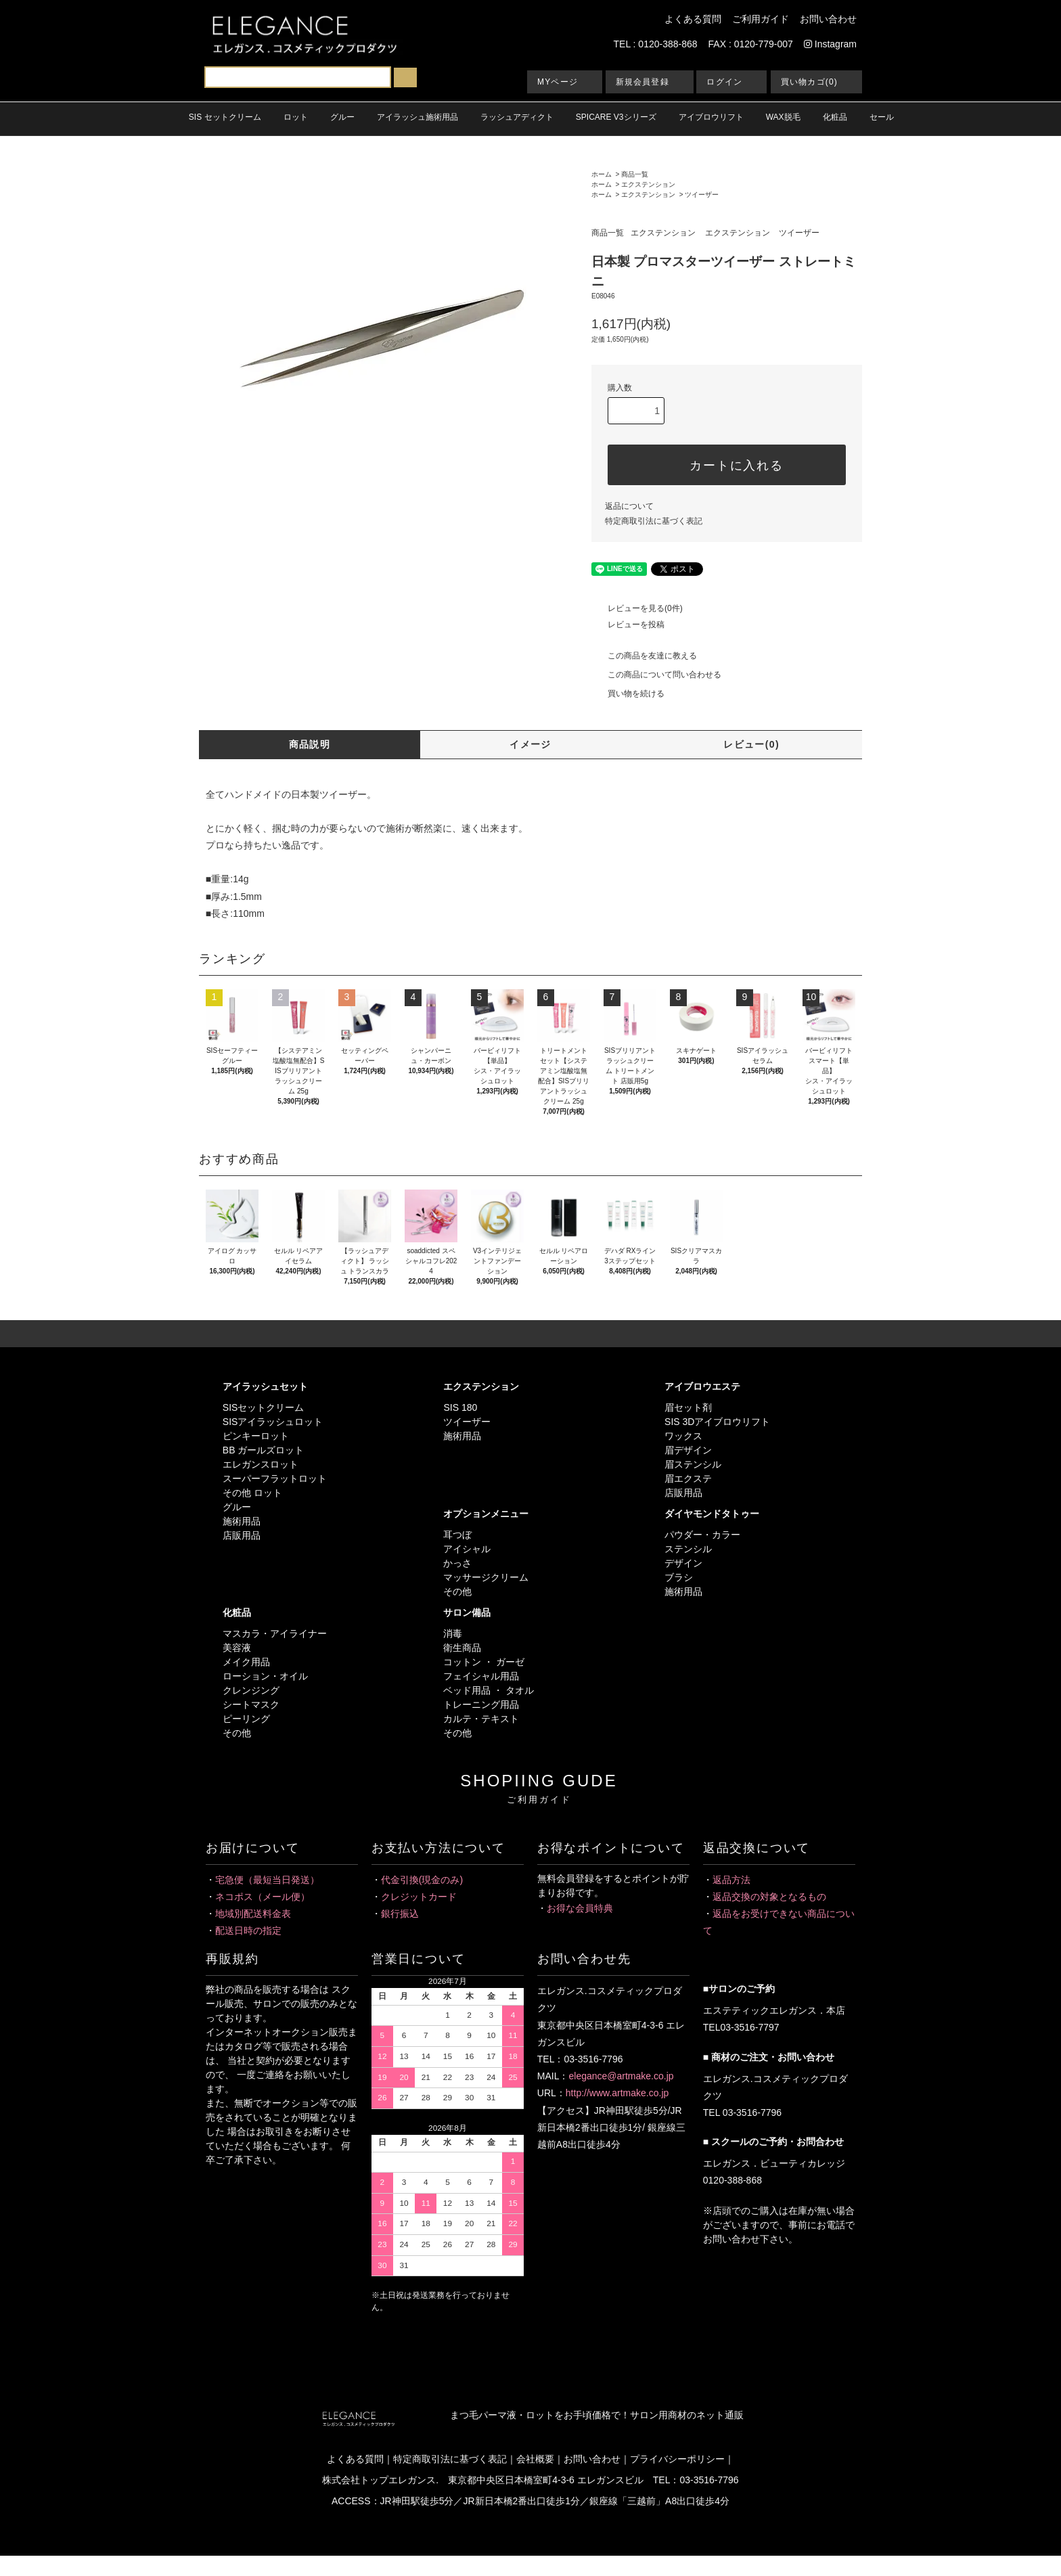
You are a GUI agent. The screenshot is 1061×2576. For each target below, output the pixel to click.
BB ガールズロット (263, 1450)
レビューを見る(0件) (637, 608)
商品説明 (310, 744)
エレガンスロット (260, 1464)
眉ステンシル (692, 1464)
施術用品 (242, 1521)
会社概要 (535, 2459)
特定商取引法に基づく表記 (653, 521)
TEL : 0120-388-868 (656, 44)
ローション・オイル (265, 1676)
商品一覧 (634, 174)
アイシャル (467, 1548)
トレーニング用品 (481, 1704)
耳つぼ (457, 1534)
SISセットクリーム (263, 1407)
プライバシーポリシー (677, 2459)
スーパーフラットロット (275, 1478)
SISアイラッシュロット (273, 1421)
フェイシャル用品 (481, 1676)
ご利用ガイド (760, 19)
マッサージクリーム (485, 1577)
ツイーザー (702, 194)
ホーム (601, 174)
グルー (237, 1506)
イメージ (530, 744)
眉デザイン (688, 1450)
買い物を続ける (627, 693)
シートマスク (251, 1704)
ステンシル (688, 1548)
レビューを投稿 (627, 624)
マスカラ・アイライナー (275, 1633)
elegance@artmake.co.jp (620, 2076)
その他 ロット (252, 1492)
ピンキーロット (256, 1435)
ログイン (724, 82)
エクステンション (648, 184)
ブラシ (678, 1577)
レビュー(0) (751, 744)
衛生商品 (462, 1647)
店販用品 (242, 1535)
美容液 (237, 1647)
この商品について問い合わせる (656, 674)
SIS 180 (460, 1407)
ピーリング (246, 1718)
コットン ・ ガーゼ (483, 1661)
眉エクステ (688, 1478)
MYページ (557, 82)
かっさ (457, 1563)
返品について (629, 506)
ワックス (683, 1435)
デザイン (683, 1563)
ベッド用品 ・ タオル (488, 1690)
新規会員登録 (642, 82)
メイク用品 (246, 1661)
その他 (457, 1591)
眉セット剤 (688, 1407)
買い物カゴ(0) (809, 82)
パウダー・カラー (702, 1534)
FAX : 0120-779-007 (750, 44)
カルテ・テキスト (481, 1718)
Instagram (830, 44)
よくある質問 (692, 19)
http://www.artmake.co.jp (617, 2092)
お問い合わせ (828, 19)
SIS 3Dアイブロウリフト (717, 1421)
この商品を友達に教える (644, 655)
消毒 (452, 1633)
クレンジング (251, 1690)
